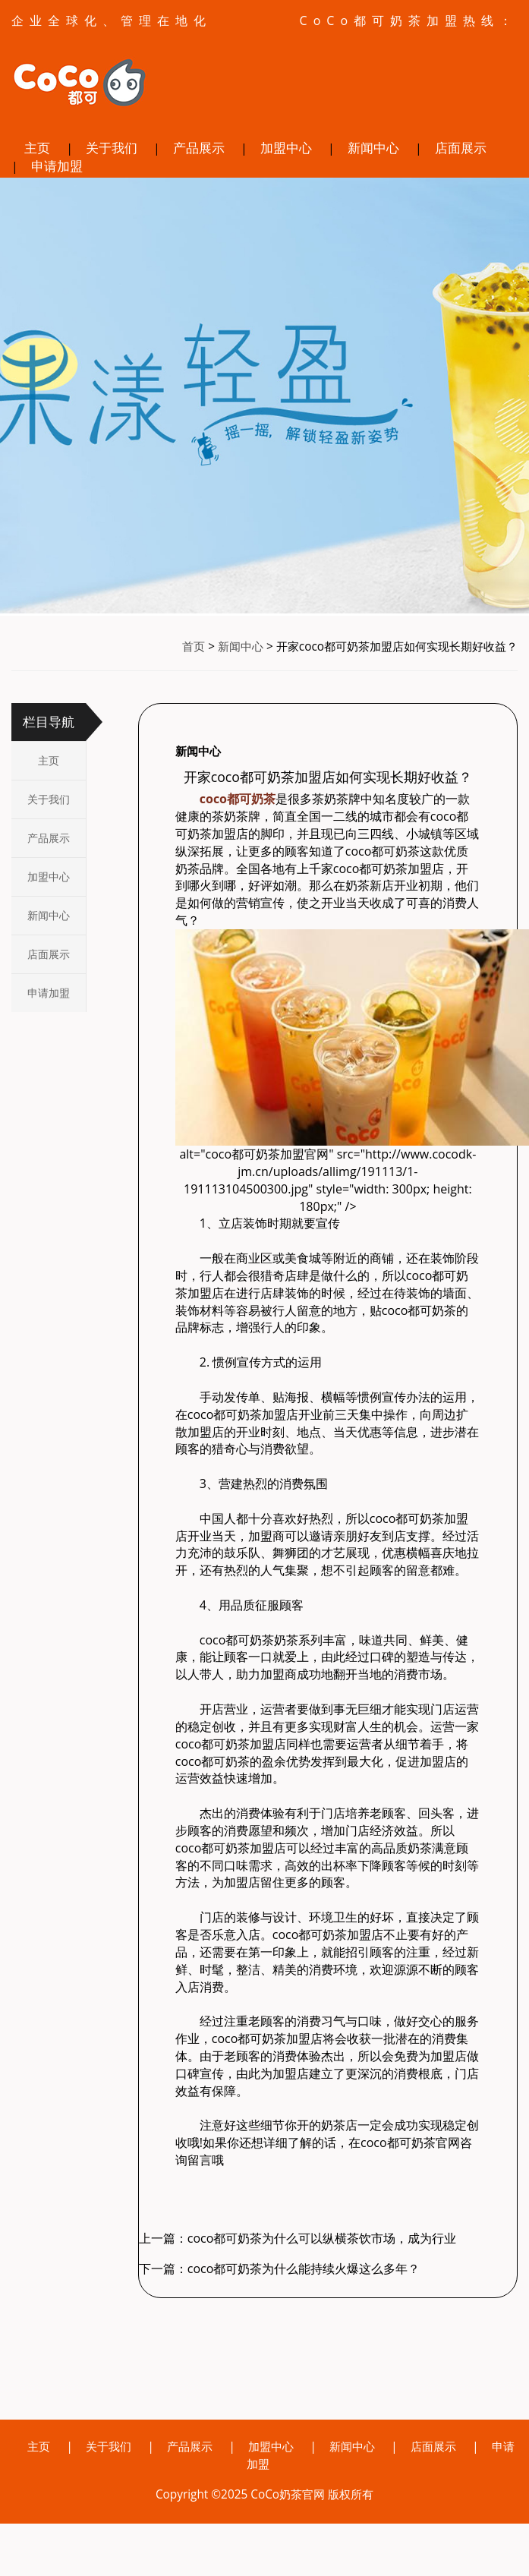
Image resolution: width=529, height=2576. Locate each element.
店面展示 (460, 147)
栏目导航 (48, 722)
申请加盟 (57, 166)
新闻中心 (373, 147)
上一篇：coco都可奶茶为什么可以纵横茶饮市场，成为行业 (298, 2238)
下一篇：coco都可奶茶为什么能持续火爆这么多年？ (279, 2268)
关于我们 (111, 147)
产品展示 (199, 147)
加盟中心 (286, 147)
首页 (193, 647)
